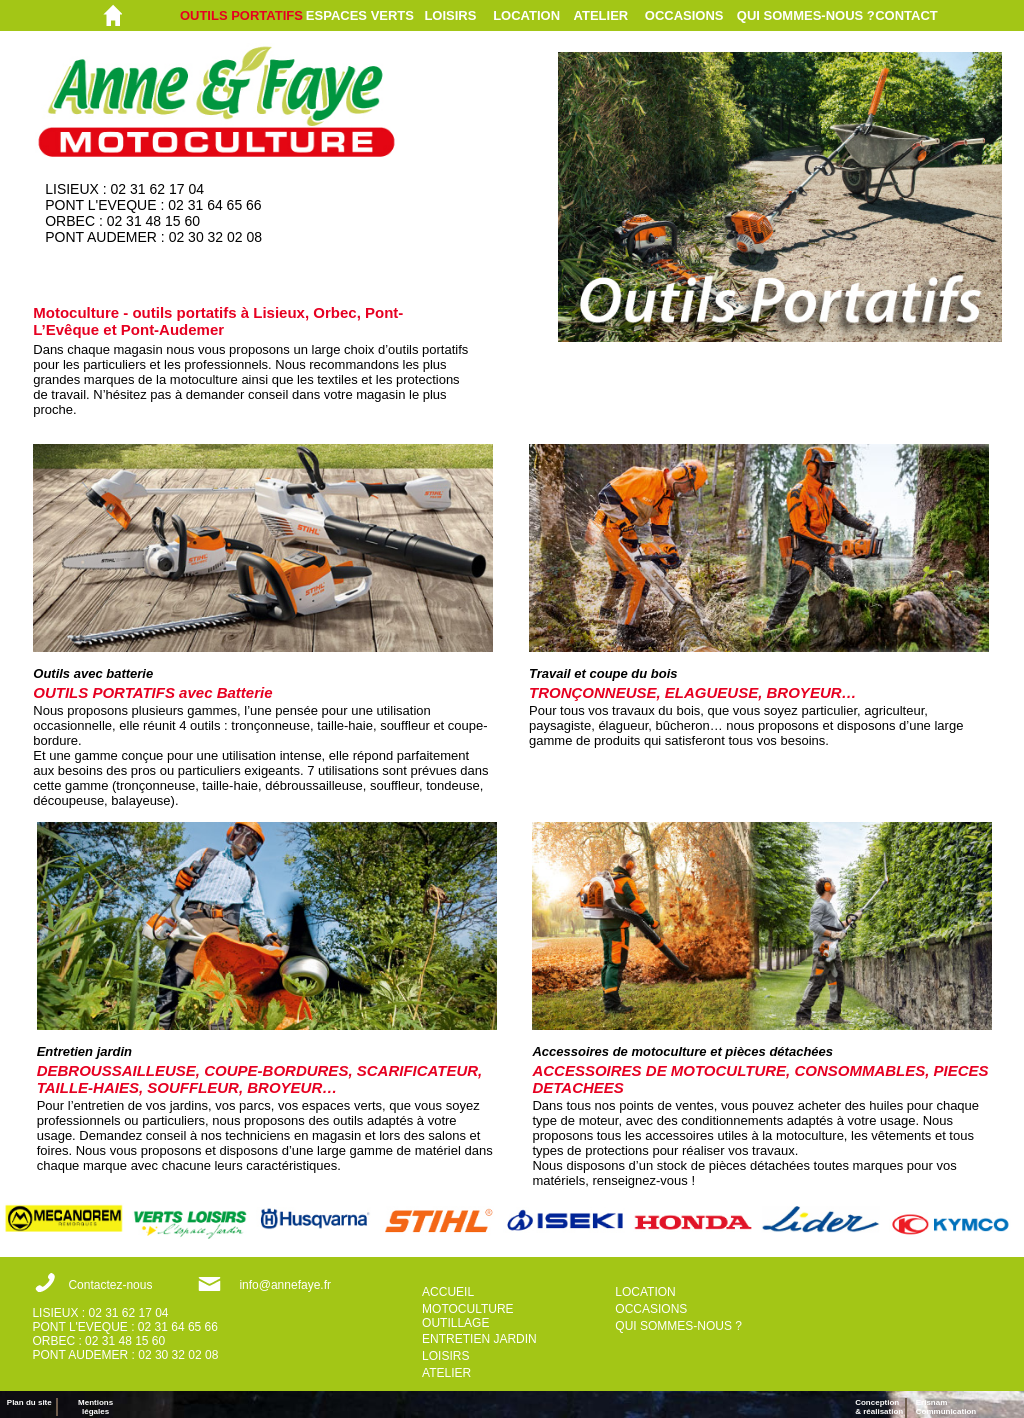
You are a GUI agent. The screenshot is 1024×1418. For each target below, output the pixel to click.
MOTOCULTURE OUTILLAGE (468, 1316)
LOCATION (526, 15)
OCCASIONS (684, 15)
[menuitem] (243, 15)
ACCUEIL (448, 1292)
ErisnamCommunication (946, 1407)
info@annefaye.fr (285, 1285)
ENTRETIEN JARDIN (479, 1339)
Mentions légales (95, 1407)
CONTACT (906, 15)
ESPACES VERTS (360, 15)
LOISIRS (450, 15)
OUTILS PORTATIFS (241, 15)
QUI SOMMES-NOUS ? (806, 15)
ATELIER (601, 15)
